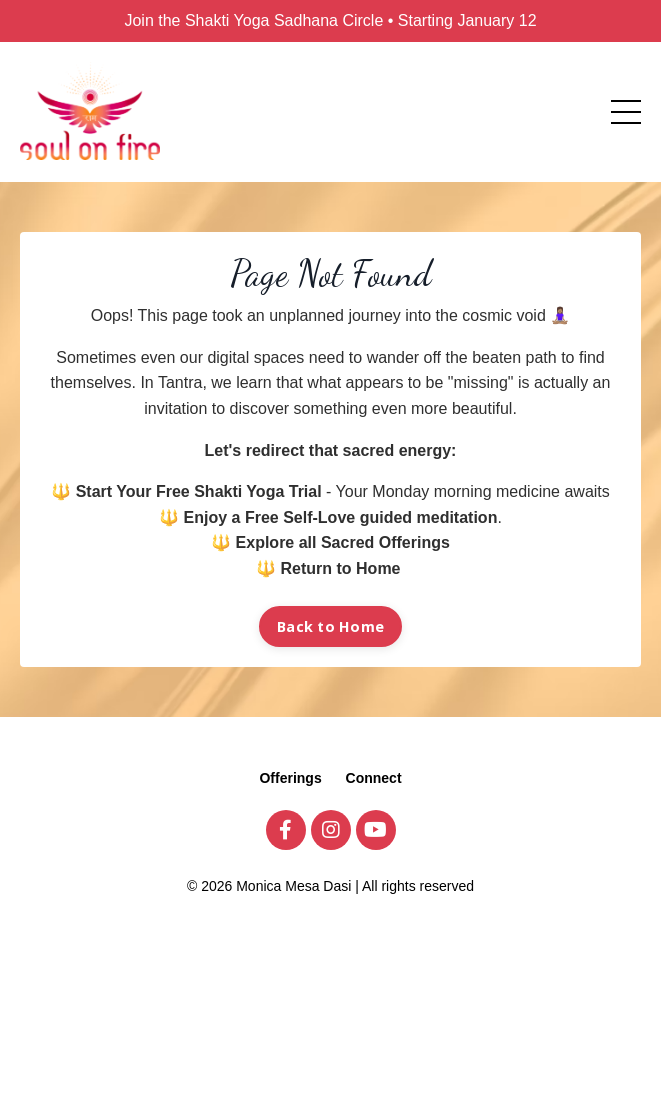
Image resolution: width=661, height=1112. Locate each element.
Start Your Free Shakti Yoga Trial (199, 491)
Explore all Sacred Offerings (343, 542)
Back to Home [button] (330, 626)
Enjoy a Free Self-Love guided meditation (341, 517)
